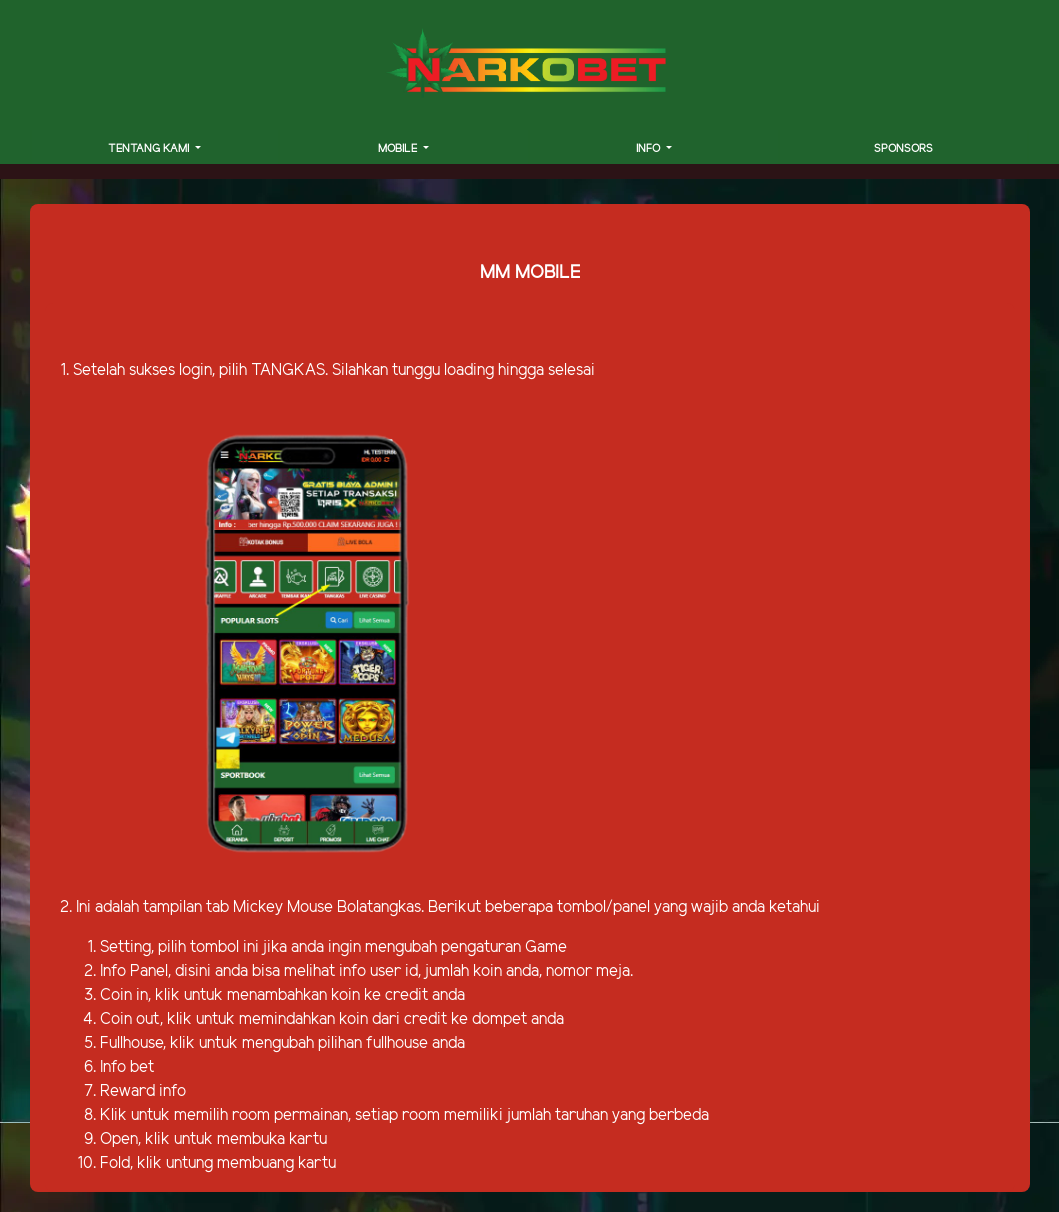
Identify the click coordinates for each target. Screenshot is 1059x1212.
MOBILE (399, 149)
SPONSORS (903, 149)
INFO (649, 149)
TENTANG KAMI (150, 149)
